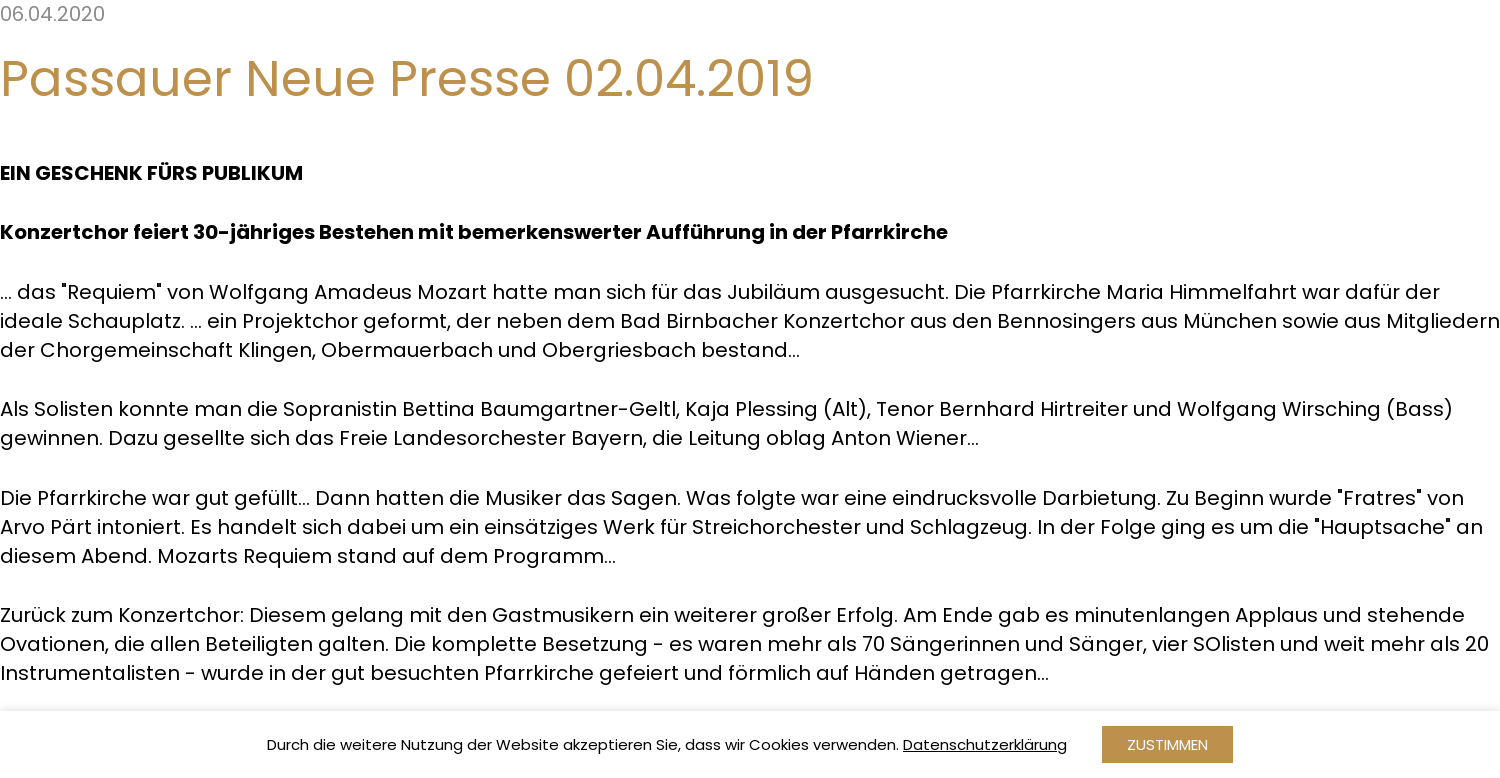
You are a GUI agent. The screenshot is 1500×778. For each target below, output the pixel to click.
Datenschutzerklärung (985, 744)
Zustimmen (1167, 744)
